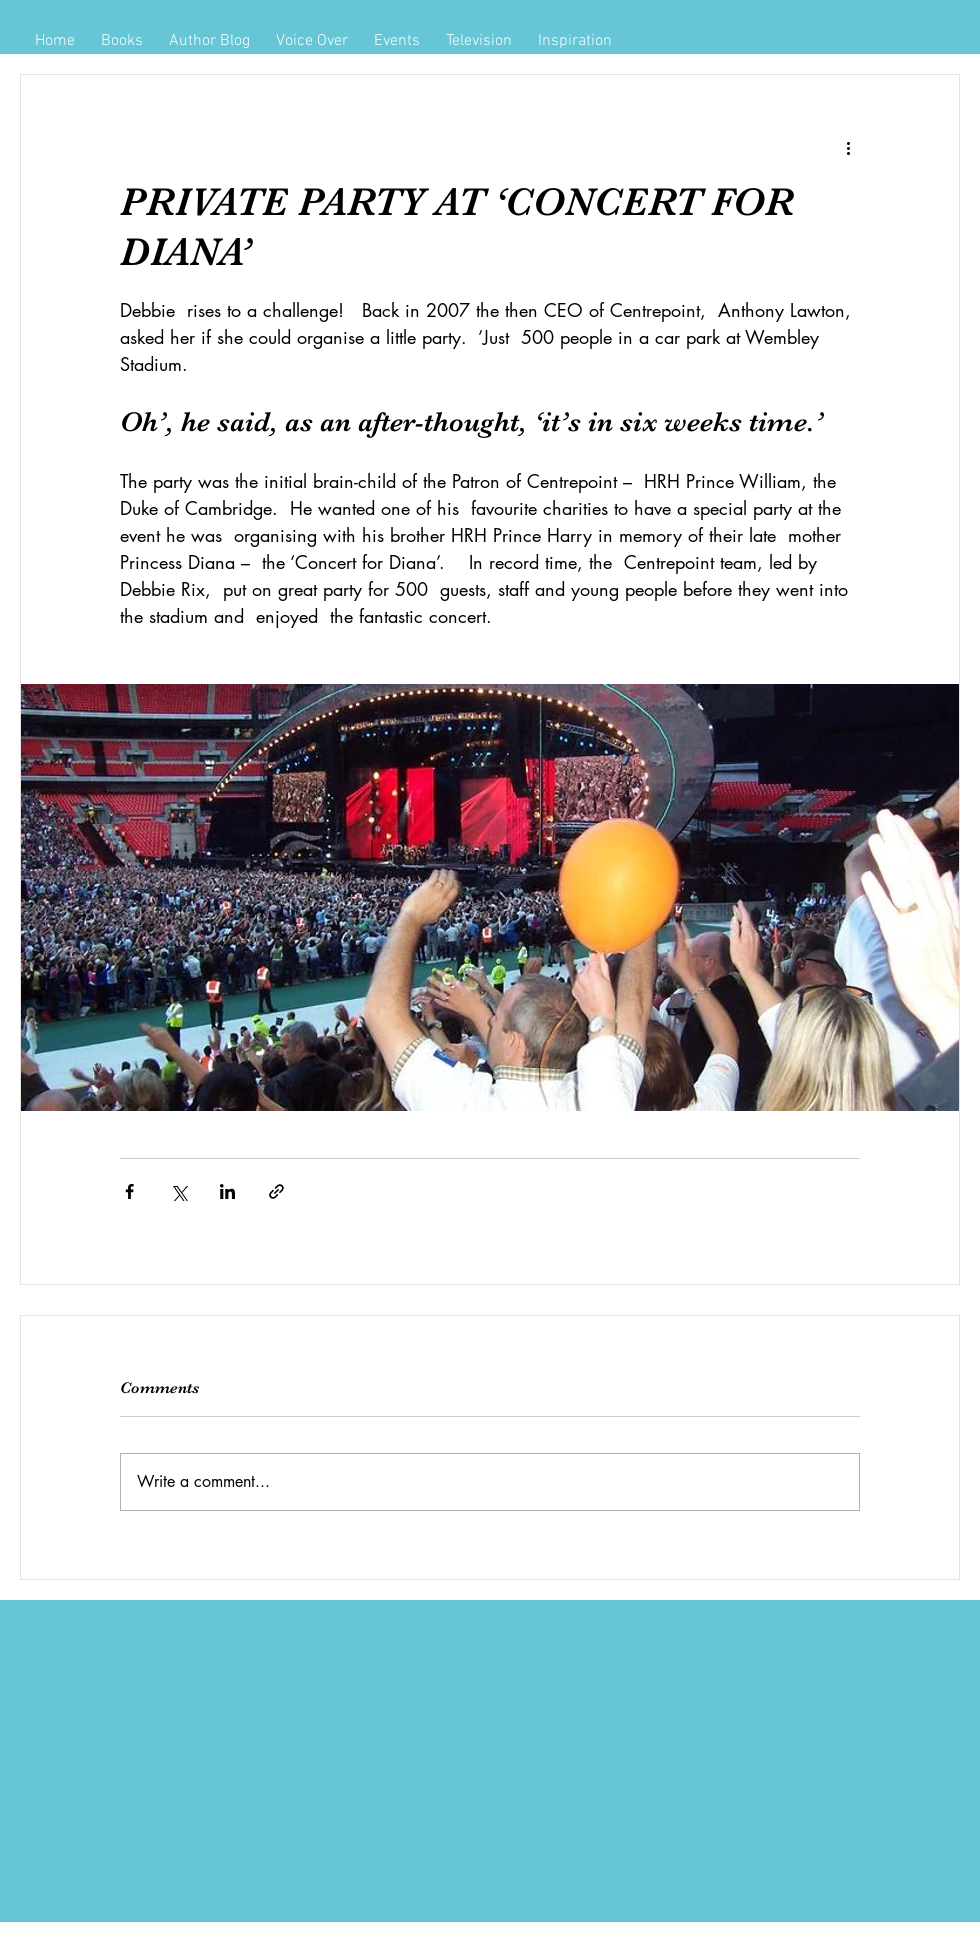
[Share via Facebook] (129, 1191)
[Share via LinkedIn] (227, 1191)
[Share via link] (276, 1191)
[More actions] (848, 147)
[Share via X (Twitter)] (178, 1191)
